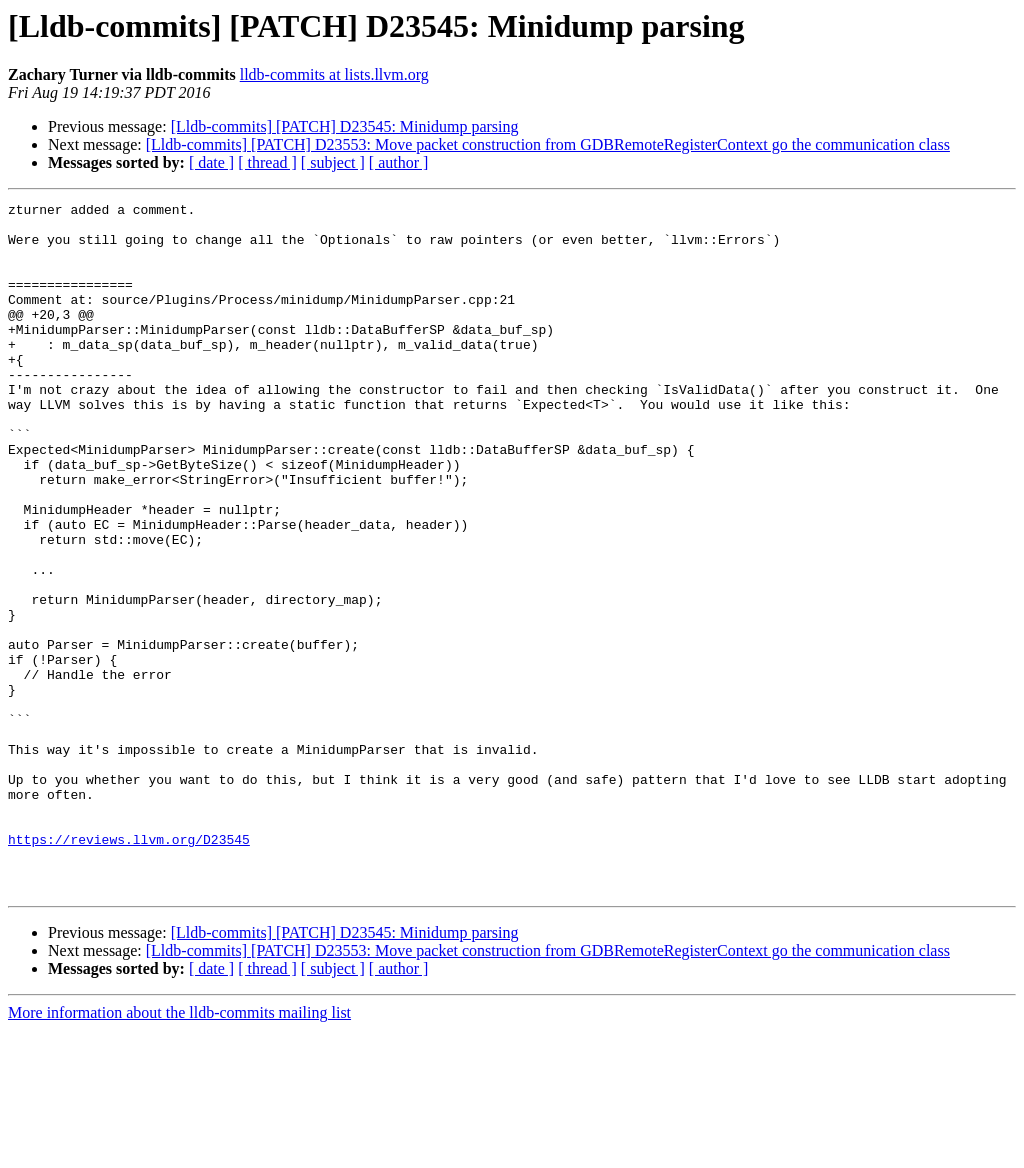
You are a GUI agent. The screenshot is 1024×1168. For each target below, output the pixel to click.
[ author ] (399, 162)
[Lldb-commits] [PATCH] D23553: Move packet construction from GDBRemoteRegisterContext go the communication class (548, 144)
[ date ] (211, 162)
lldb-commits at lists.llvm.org (334, 74)
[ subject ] (333, 162)
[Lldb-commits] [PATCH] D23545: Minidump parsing (345, 126)
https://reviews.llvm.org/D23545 (129, 968)
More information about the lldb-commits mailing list (179, 1150)
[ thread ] (267, 162)
